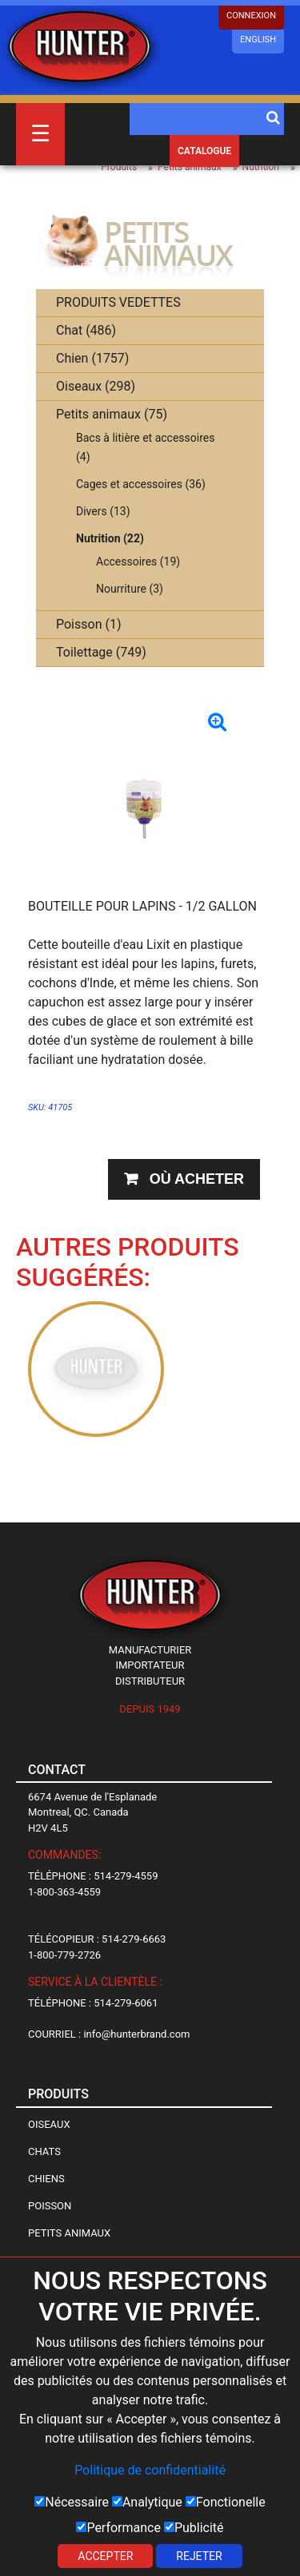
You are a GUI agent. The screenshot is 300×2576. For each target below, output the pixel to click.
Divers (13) (103, 511)
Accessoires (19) (138, 561)
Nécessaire (71, 2502)
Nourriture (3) (129, 588)
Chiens (46, 2179)
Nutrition (260, 167)
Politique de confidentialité (150, 2470)
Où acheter (197, 1179)
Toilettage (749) (101, 652)
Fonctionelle (226, 2502)
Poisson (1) (89, 624)
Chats (44, 2151)
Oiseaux (49, 2124)
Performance (118, 2527)
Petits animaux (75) (111, 414)
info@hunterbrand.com (136, 2034)
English (258, 39)
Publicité (194, 2527)
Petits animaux (190, 167)
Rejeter (199, 2556)
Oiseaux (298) (95, 386)
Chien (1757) (92, 358)
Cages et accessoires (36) (141, 484)
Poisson (49, 2206)
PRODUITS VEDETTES (118, 302)
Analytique (147, 2502)
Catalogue (204, 151)
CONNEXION (251, 15)
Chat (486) (86, 330)
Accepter (105, 2556)
